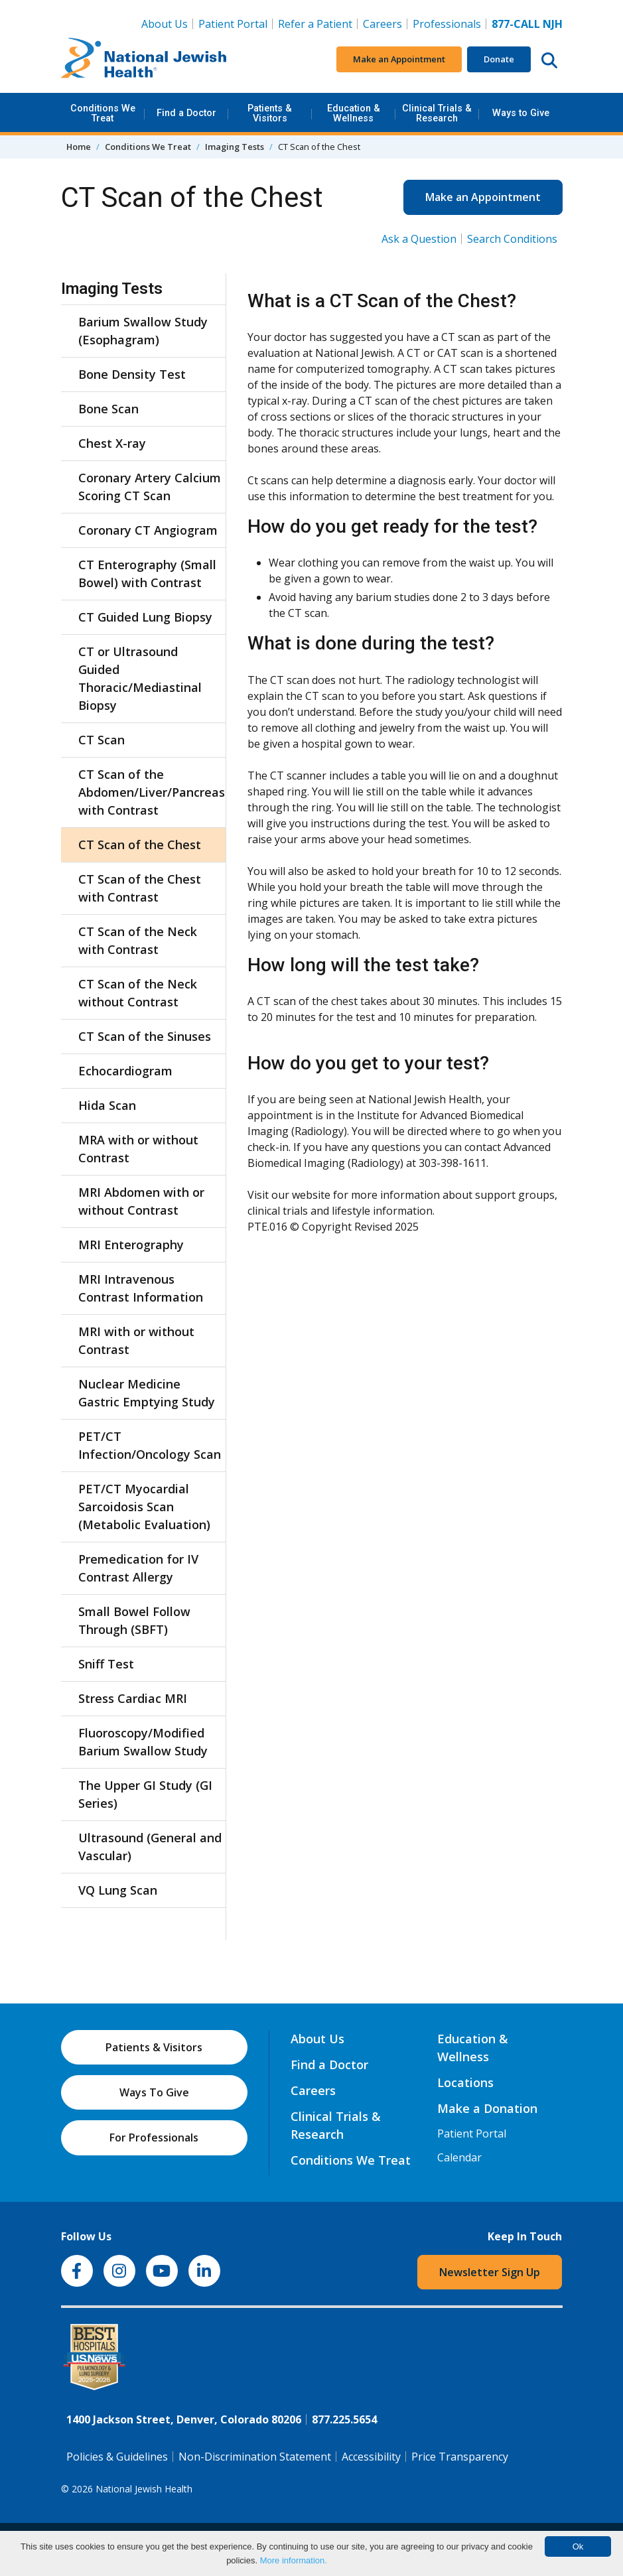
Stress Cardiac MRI (132, 1698)
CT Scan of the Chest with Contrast (139, 888)
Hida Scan (107, 1105)
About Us (164, 24)
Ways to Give (520, 113)
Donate (499, 59)
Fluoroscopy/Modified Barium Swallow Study (143, 1742)
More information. (293, 2560)
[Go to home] (144, 59)
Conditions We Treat (102, 113)
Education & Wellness (353, 113)
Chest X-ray (112, 443)
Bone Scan (108, 409)
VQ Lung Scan (117, 1890)
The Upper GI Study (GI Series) (145, 1794)
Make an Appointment (399, 59)
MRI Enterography (131, 1245)
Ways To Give (154, 2092)
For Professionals (153, 2137)
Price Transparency (459, 2456)
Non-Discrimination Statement (254, 2456)
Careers (385, 23)
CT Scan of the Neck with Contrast (137, 940)
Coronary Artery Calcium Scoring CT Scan (149, 487)
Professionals (447, 24)
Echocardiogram (125, 1071)
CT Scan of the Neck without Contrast (137, 993)
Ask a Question (418, 239)
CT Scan (101, 740)
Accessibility (371, 2456)
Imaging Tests (234, 147)
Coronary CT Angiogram (148, 530)
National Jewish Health (144, 2488)
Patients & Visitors (269, 113)
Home (78, 147)
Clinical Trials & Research (437, 113)
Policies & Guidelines (117, 2456)
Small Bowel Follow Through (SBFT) (134, 1620)
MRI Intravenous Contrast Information (140, 1288)
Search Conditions (512, 239)
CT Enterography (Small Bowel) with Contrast (147, 573)
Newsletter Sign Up (489, 2272)
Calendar (459, 2157)
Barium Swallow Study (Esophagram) (143, 331)
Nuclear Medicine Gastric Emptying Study (146, 1393)
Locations (465, 2082)
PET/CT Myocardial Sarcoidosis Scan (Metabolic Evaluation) (144, 1506)
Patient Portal (232, 24)
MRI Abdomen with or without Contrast (141, 1201)
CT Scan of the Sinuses (144, 1036)
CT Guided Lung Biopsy (145, 617)
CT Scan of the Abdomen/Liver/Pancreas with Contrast (150, 792)
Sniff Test (106, 1664)
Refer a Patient (315, 24)
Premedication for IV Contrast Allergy (138, 1568)
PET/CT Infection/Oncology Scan (149, 1445)
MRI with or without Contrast (136, 1340)
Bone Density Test (132, 374)
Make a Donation (487, 2108)
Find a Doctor (186, 113)
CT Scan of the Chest (139, 844)
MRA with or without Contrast (138, 1149)
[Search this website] (549, 59)
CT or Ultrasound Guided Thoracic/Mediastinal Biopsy (140, 678)
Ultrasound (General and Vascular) (150, 1847)
